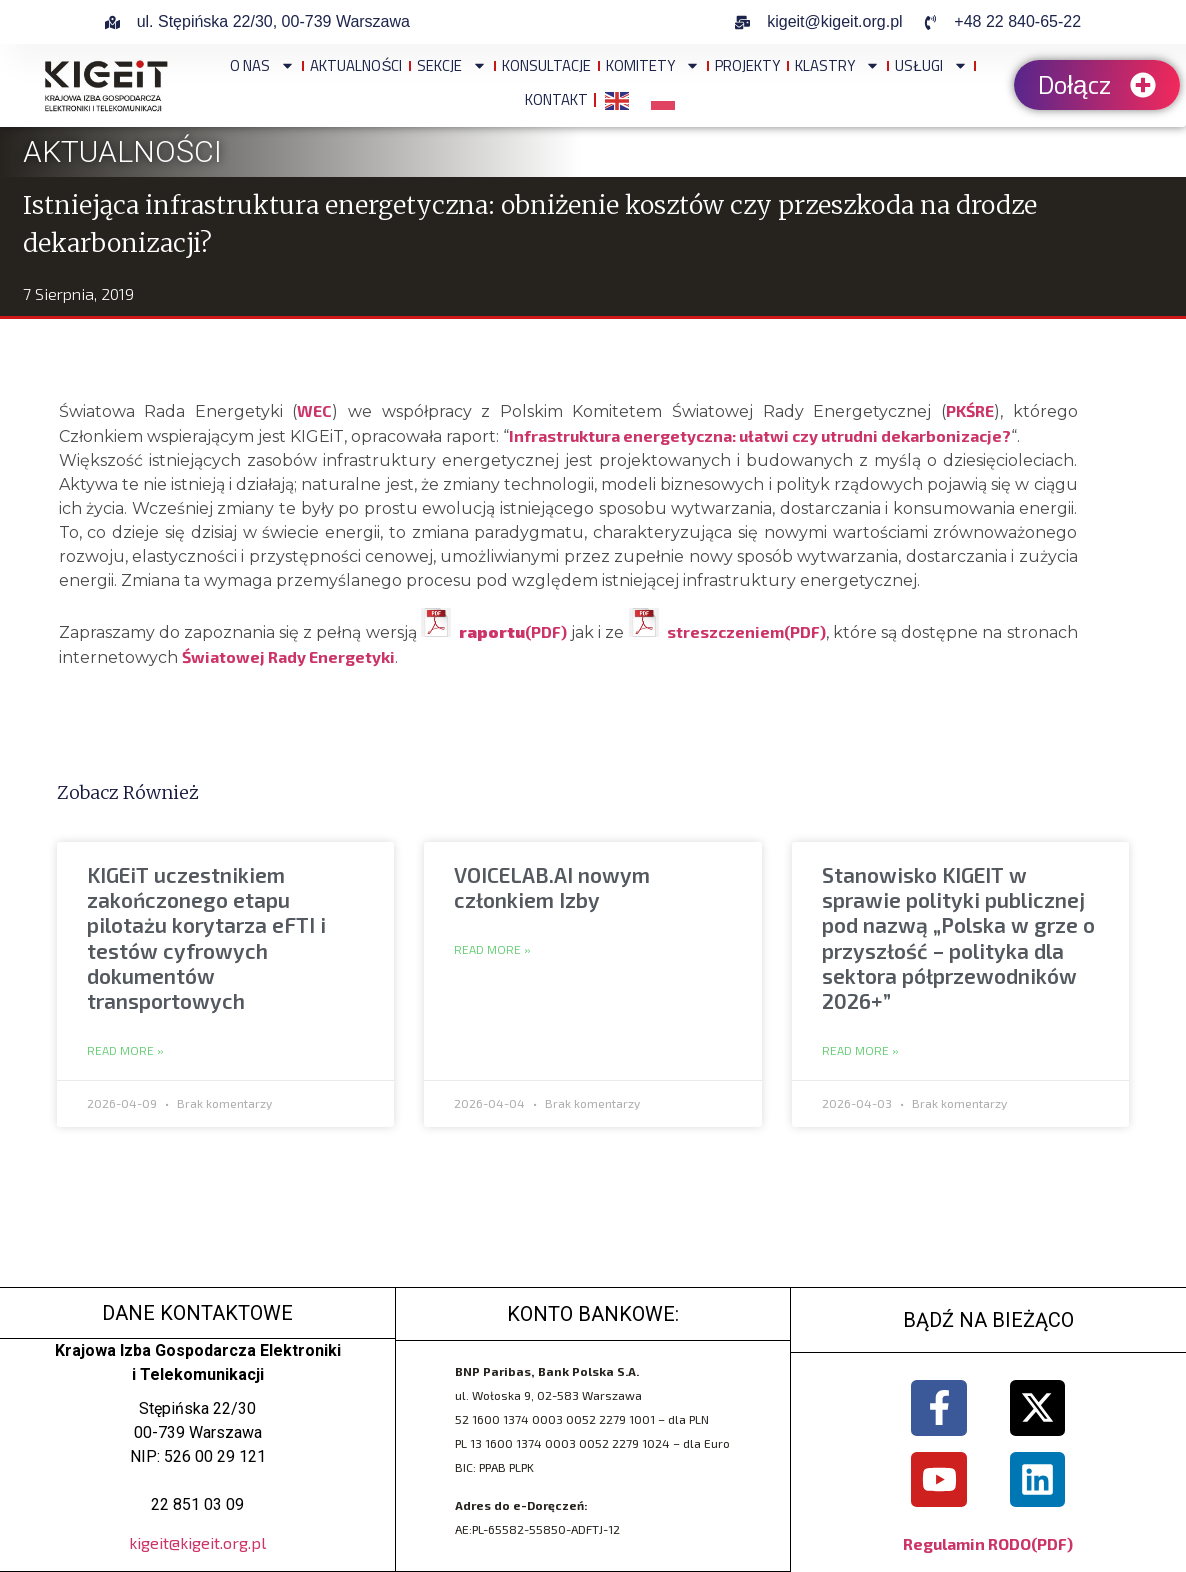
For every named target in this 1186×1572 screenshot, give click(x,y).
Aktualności (356, 65)
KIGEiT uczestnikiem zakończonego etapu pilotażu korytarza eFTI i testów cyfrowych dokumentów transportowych (206, 937)
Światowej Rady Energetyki (288, 656)
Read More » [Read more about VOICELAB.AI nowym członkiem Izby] (492, 950)
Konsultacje (546, 65)
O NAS (262, 65)
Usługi (931, 65)
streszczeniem (725, 631)
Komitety (653, 65)
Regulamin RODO (967, 1542)
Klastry (837, 65)
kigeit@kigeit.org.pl (197, 1542)
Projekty (747, 65)
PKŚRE (970, 410)
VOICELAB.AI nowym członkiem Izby (552, 887)
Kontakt (556, 99)
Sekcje (452, 65)
